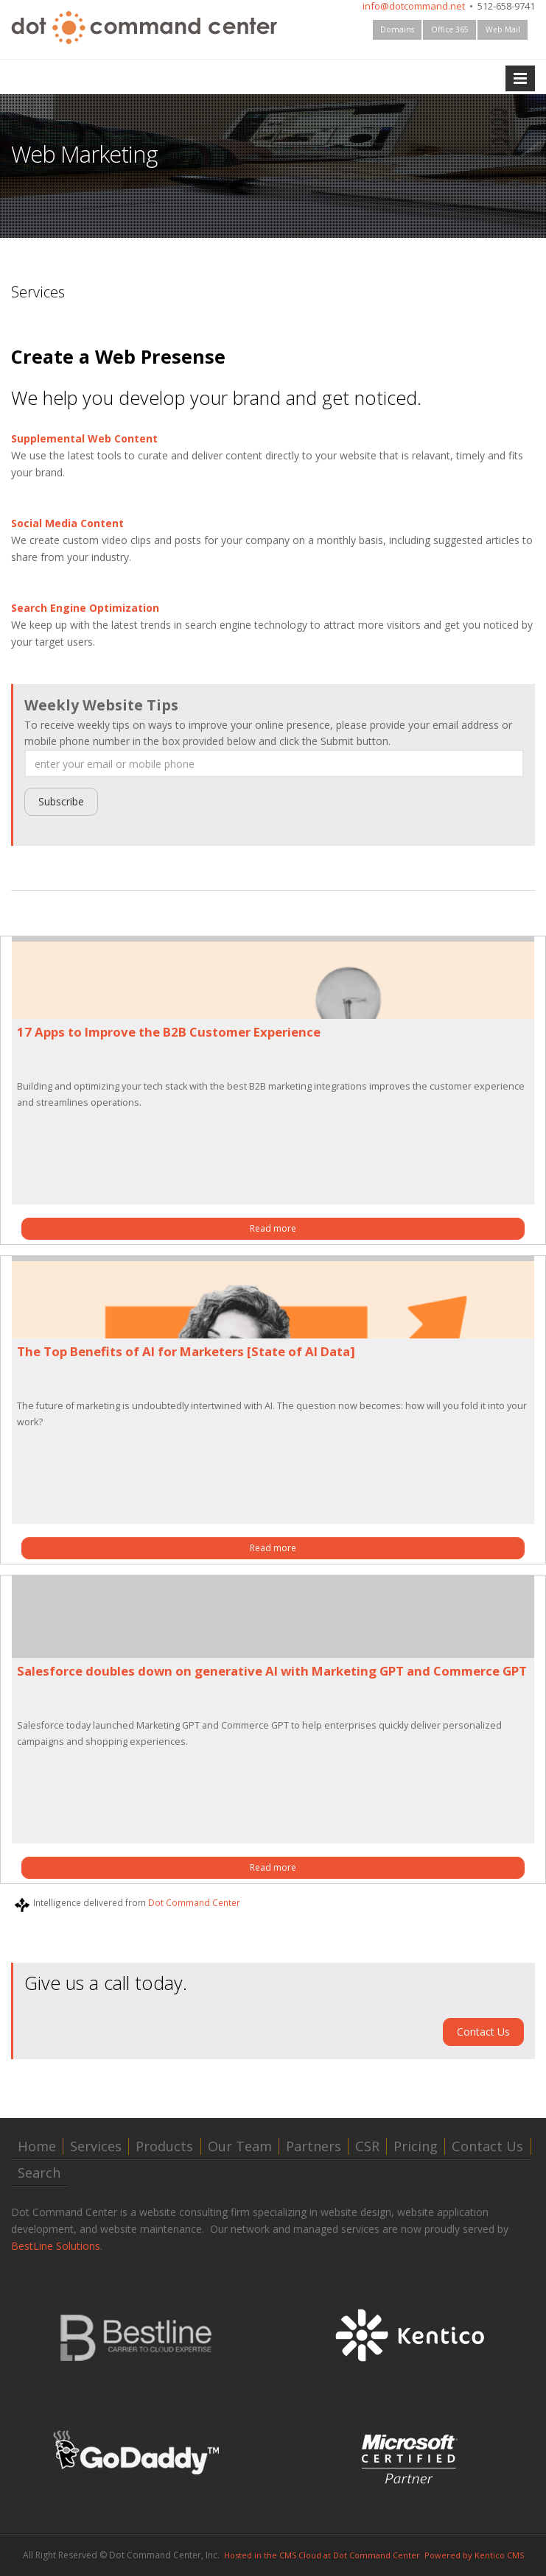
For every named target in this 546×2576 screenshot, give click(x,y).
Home (37, 2146)
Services (96, 2146)
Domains (397, 29)
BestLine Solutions (55, 2246)
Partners (313, 2146)
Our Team (240, 2146)
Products (164, 2146)
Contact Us (483, 2032)
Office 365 (450, 29)
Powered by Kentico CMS (474, 2555)
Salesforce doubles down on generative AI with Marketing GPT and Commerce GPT (272, 1670)
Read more (273, 1228)
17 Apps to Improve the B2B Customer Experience (169, 1031)
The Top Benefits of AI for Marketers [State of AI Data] (186, 1351)
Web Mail (503, 29)
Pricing (415, 2146)
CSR (367, 2146)
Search (39, 2172)
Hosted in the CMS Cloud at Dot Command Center (322, 2555)
